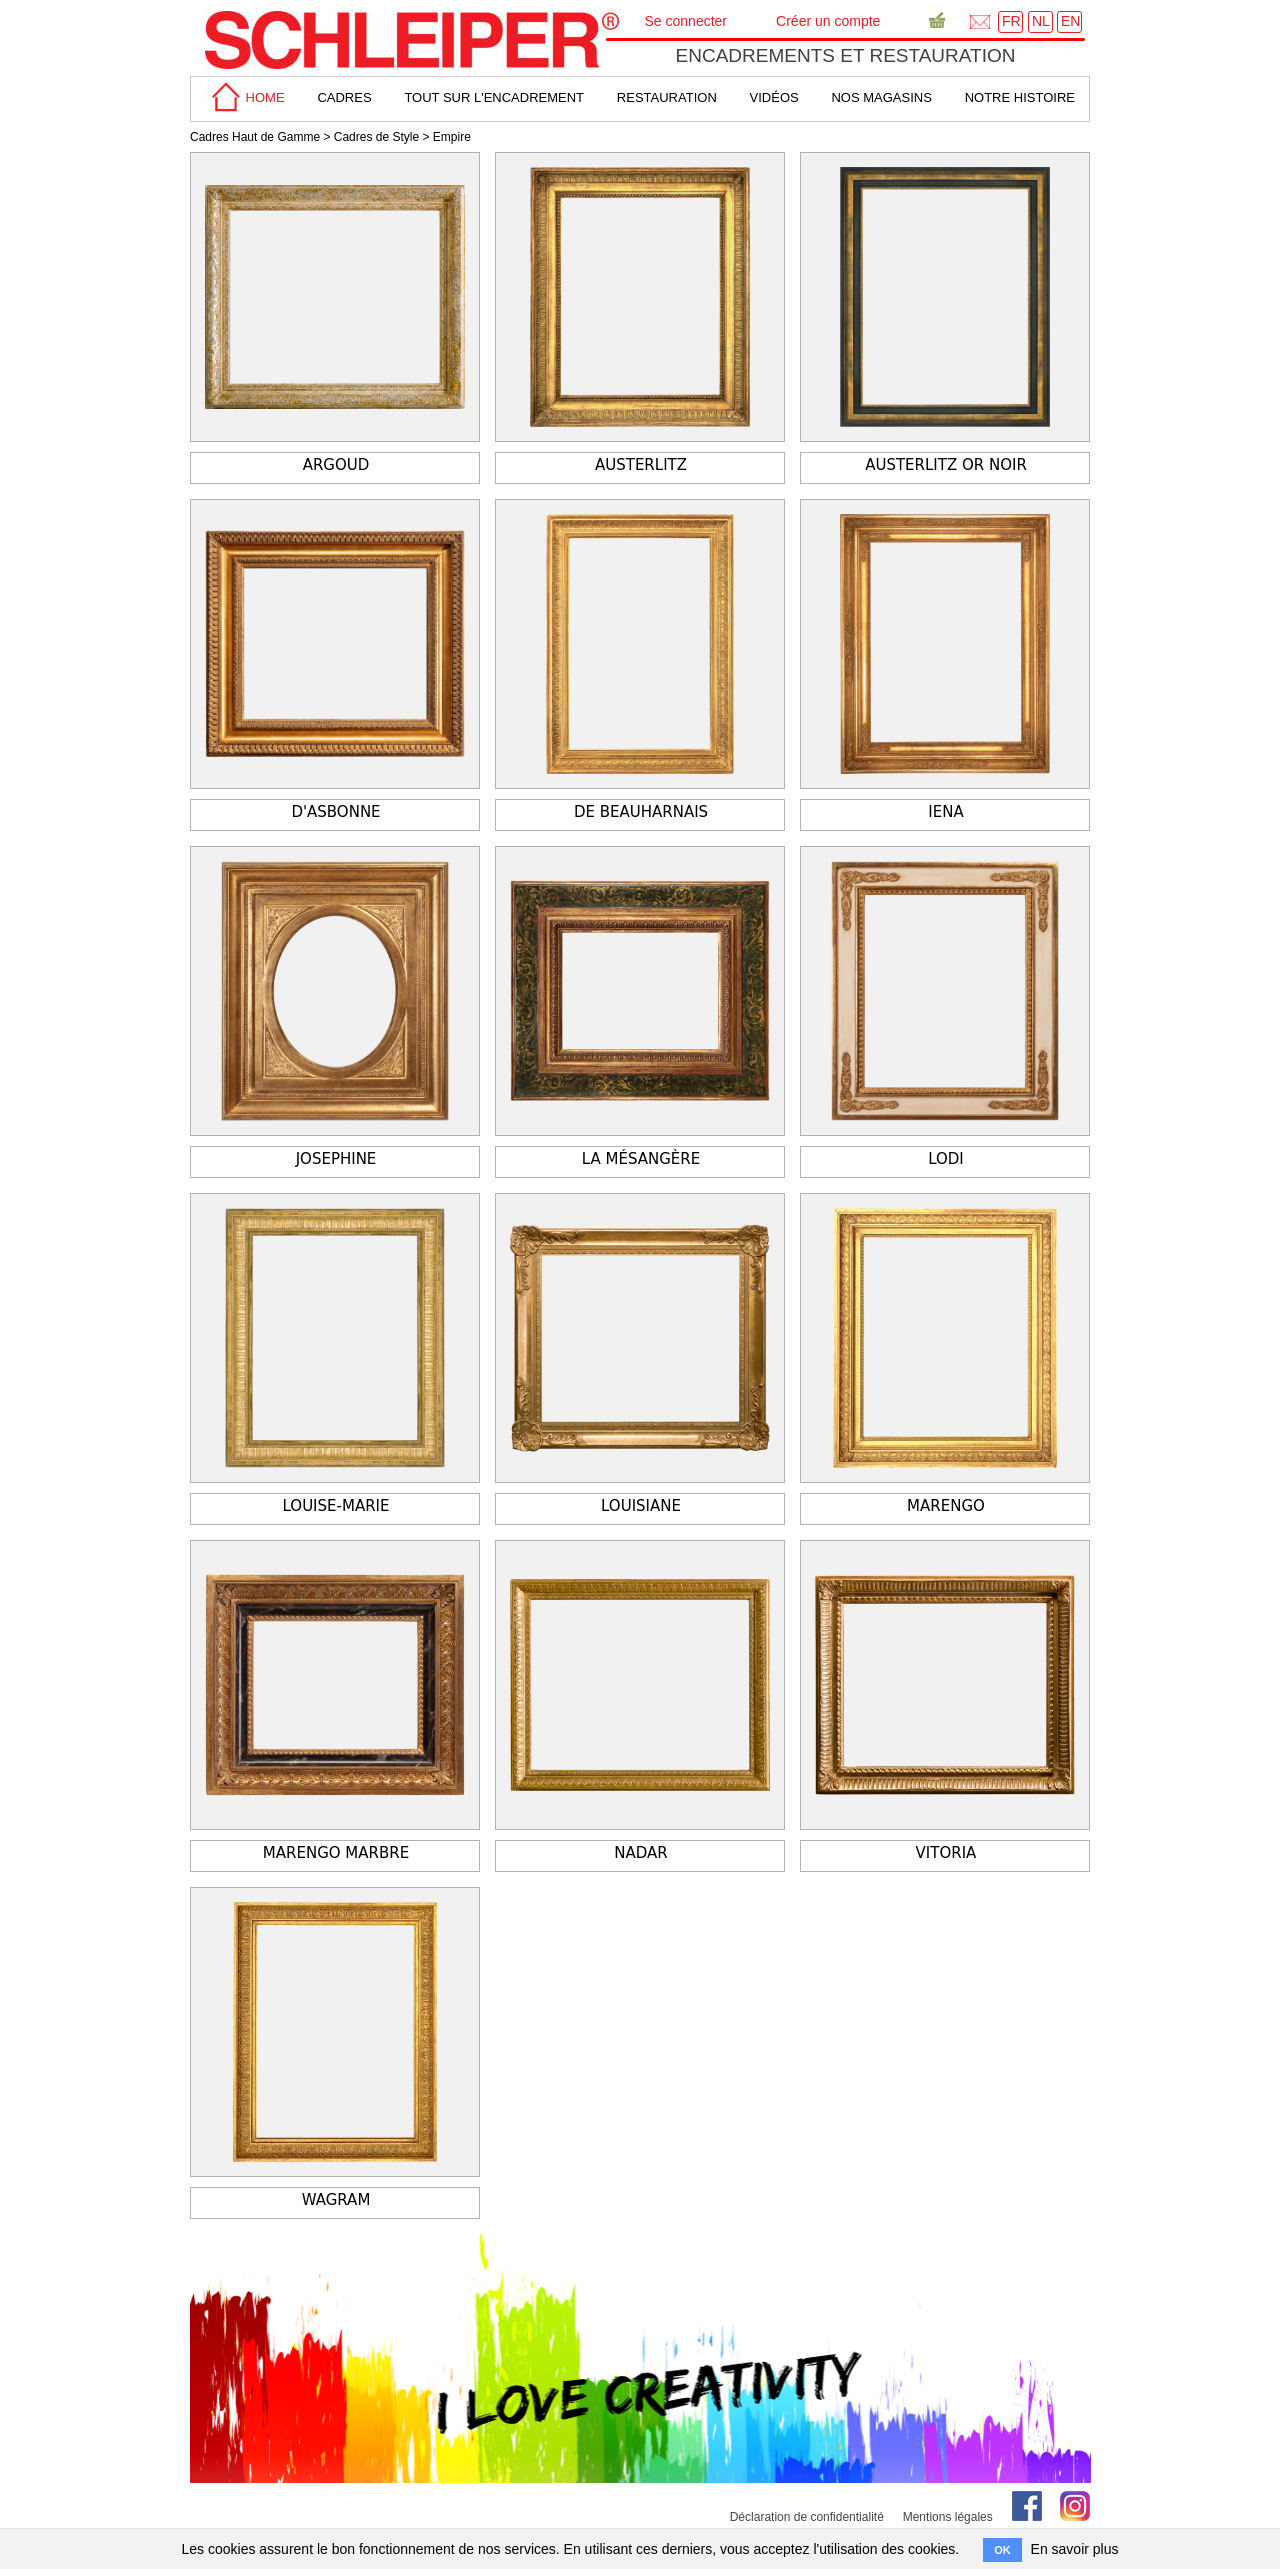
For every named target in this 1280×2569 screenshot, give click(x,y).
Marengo (946, 1506)
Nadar (640, 1853)
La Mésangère (641, 1159)
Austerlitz (641, 465)
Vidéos (774, 97)
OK (1002, 2550)
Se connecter (686, 21)
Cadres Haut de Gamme (255, 137)
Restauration (667, 97)
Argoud (336, 465)
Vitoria (946, 1853)
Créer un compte (828, 21)
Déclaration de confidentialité (807, 2517)
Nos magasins (881, 97)
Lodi (946, 1159)
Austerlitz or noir (946, 465)
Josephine (336, 1159)
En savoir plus (1075, 2549)
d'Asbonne (335, 812)
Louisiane (641, 1506)
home (245, 97)
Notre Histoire (1020, 97)
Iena (945, 812)
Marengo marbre (336, 1853)
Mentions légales (948, 2517)
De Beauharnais (641, 812)
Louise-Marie (336, 1506)
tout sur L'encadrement (494, 97)
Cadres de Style (376, 137)
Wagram (336, 2200)
